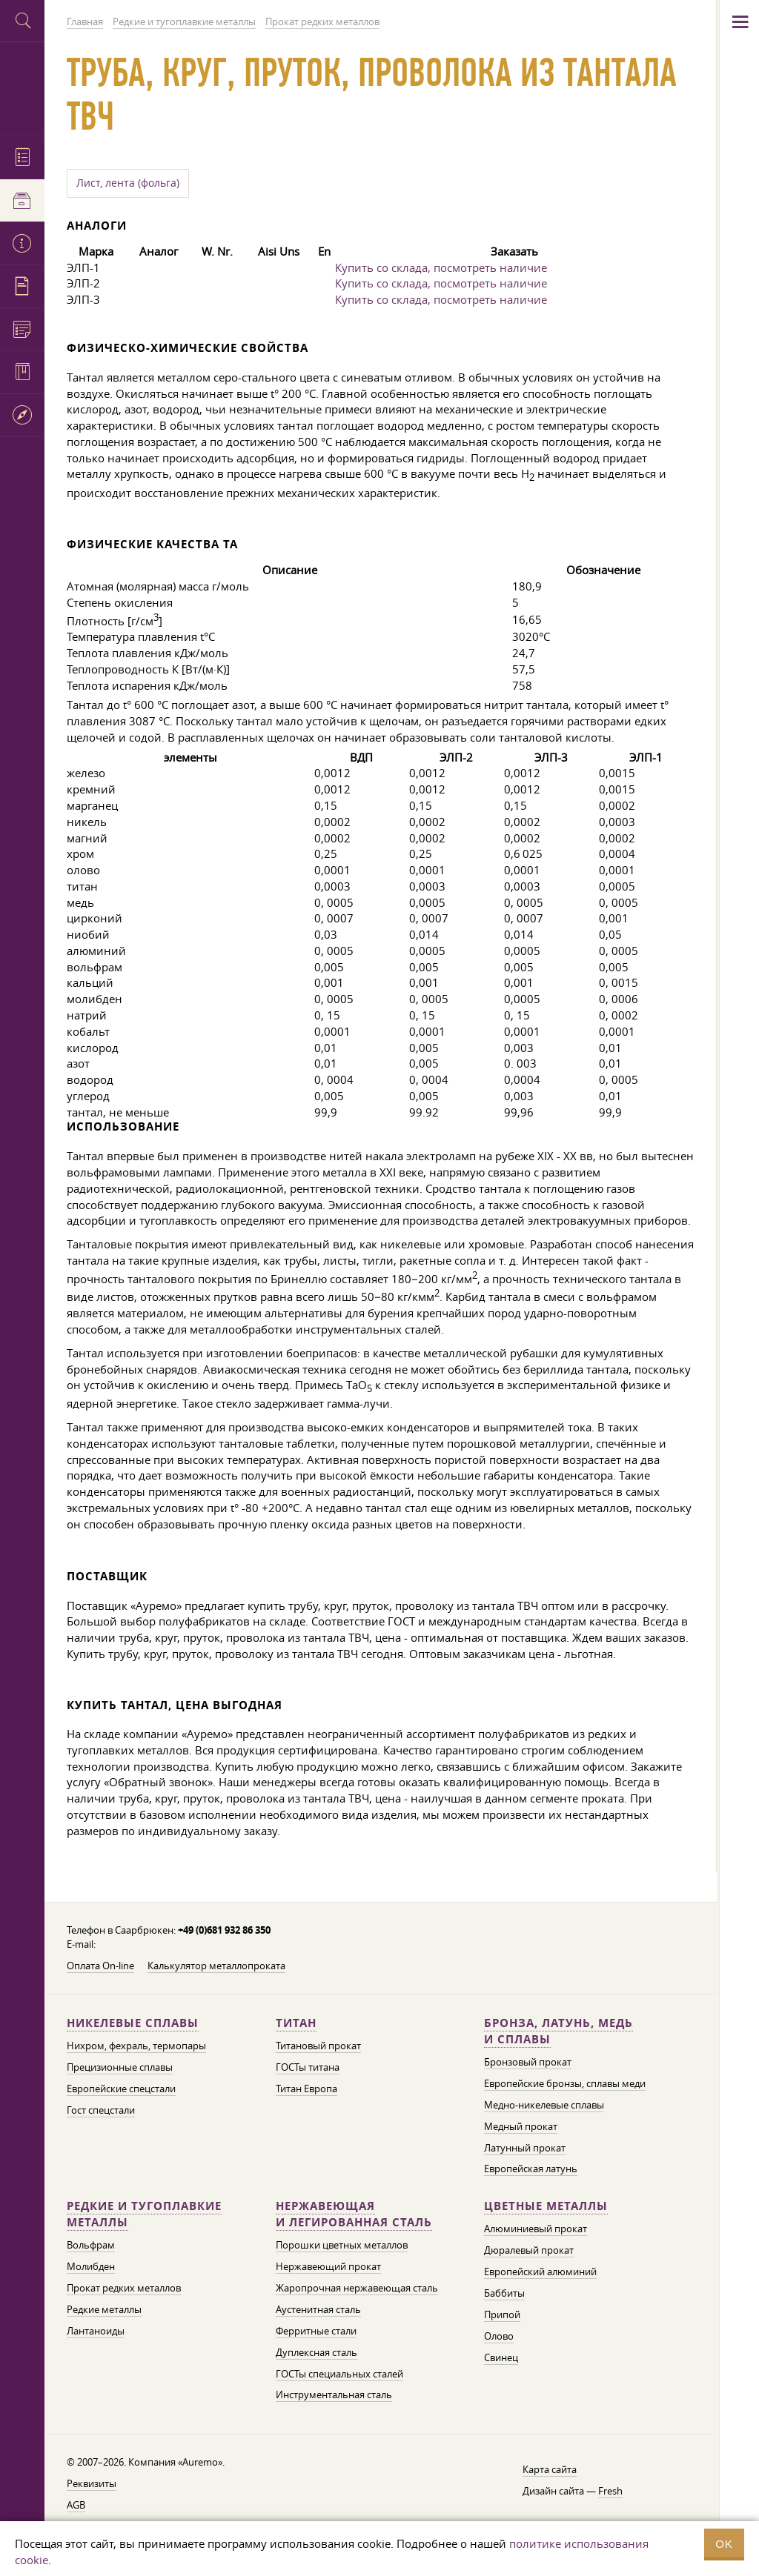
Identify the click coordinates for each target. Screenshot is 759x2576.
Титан (296, 2023)
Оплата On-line (100, 1965)
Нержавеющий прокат (328, 2266)
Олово (499, 2336)
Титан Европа (306, 2088)
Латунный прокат (525, 2147)
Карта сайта (550, 2469)
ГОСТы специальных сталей (339, 2373)
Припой (502, 2314)
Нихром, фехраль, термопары (136, 2045)
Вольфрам (91, 2244)
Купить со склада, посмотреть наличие (441, 267)
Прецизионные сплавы (120, 2067)
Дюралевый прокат (529, 2250)
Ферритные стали (316, 2330)
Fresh (610, 2490)
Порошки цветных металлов (342, 2244)
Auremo (22, 87)
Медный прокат (520, 2126)
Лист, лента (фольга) (127, 183)
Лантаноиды (96, 2330)
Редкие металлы (104, 2309)
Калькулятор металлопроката (216, 1965)
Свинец (501, 2357)
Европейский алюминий (540, 2271)
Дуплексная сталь (316, 2352)
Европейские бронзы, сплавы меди (565, 2083)
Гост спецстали (101, 2110)
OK (724, 2543)
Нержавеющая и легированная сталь (354, 2214)
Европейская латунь (530, 2168)
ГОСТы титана (307, 2067)
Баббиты (504, 2293)
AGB (76, 2505)
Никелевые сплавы (133, 2023)
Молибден (91, 2266)
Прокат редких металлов (124, 2287)
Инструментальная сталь (334, 2394)
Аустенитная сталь (318, 2309)
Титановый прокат (318, 2045)
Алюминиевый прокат (535, 2228)
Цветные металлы (546, 2206)
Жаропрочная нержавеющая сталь (357, 2287)
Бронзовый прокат (527, 2062)
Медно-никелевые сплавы (544, 2104)
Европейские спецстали (121, 2088)
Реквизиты (91, 2483)
